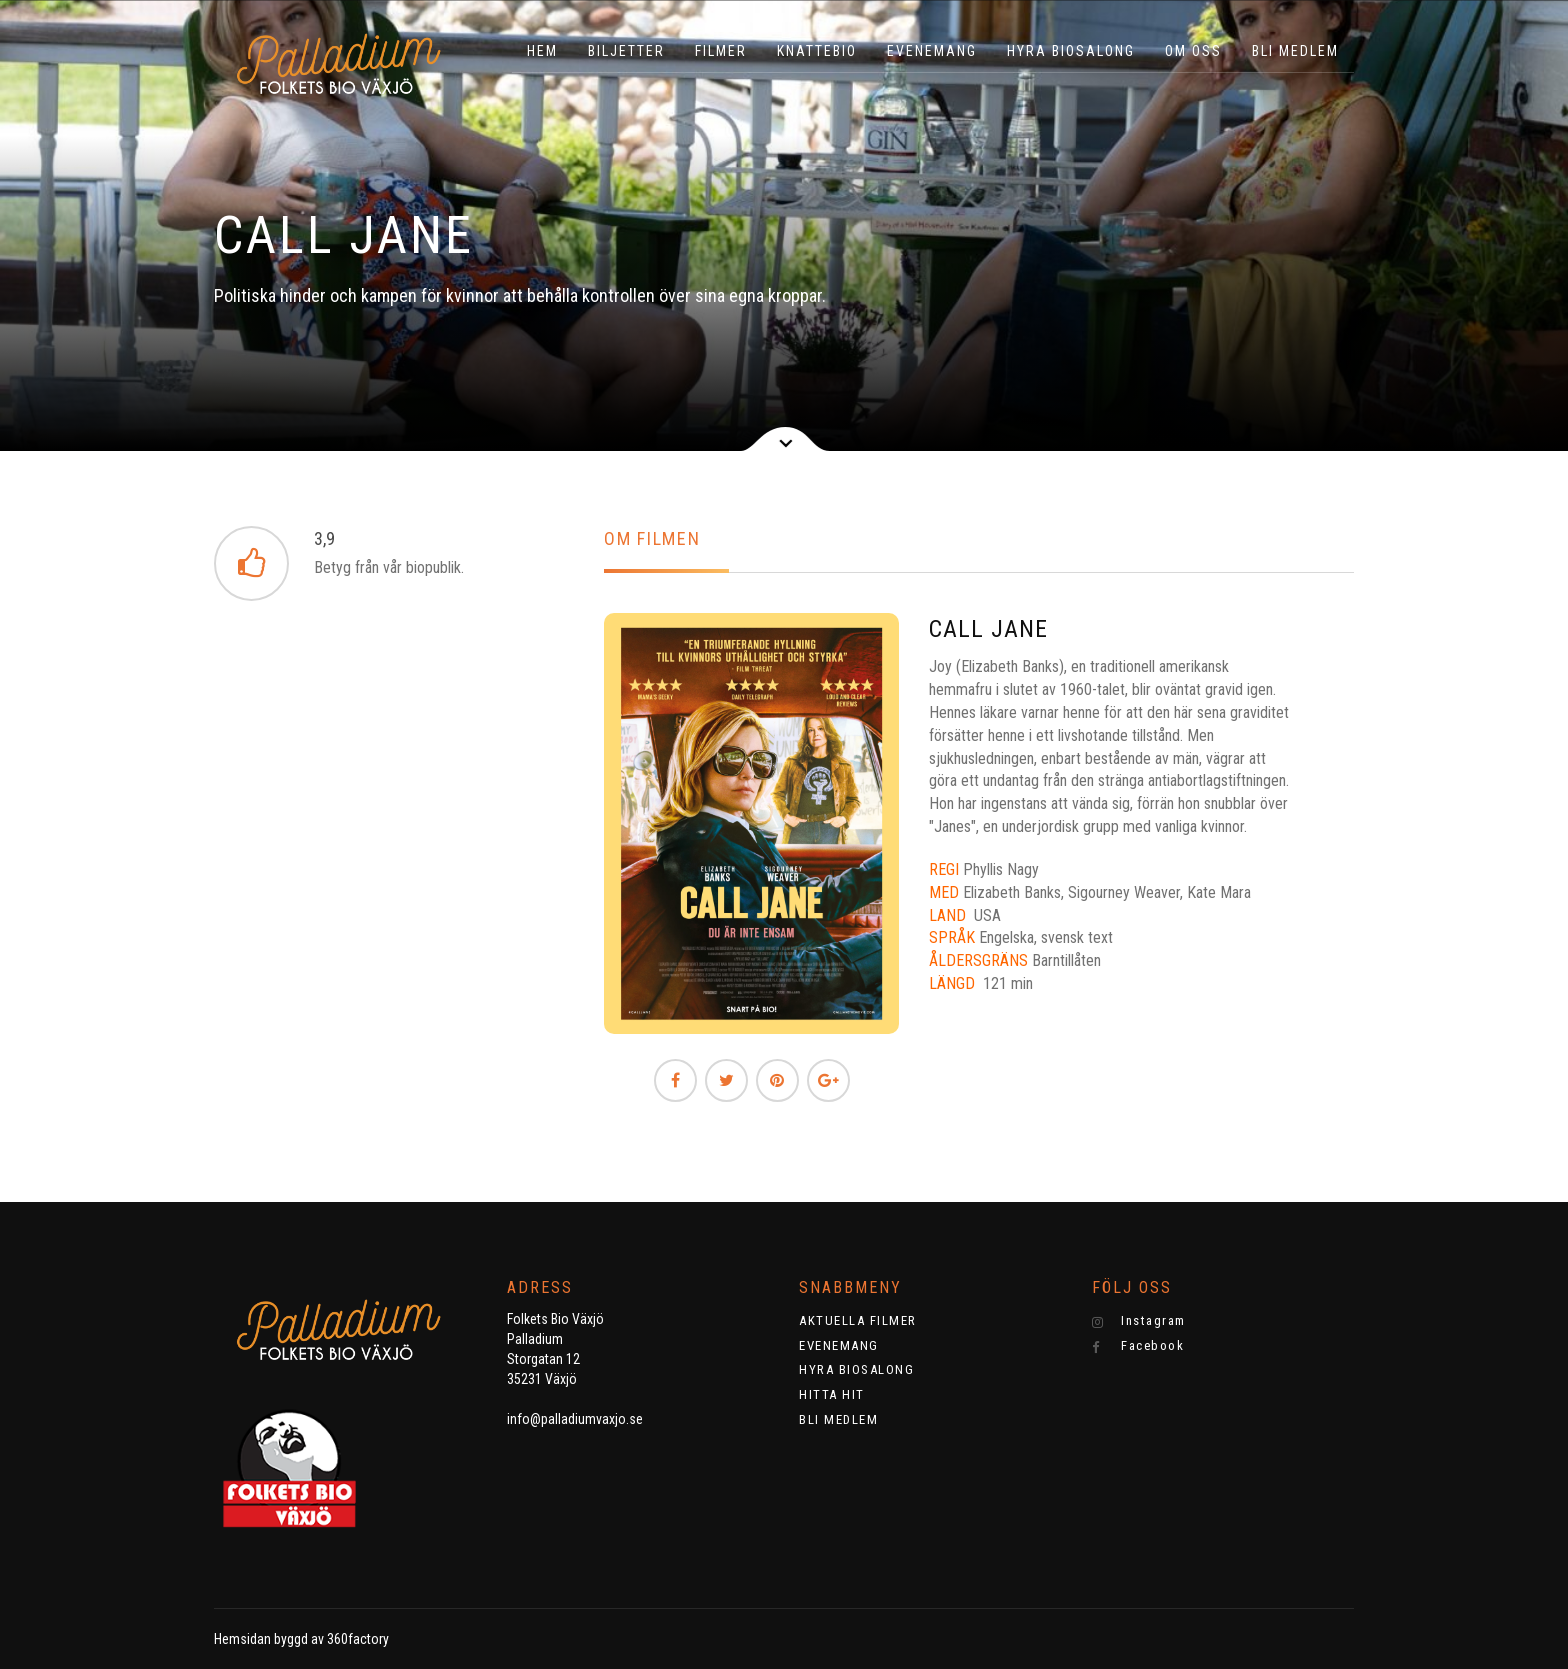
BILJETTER (626, 51)
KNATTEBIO (817, 51)
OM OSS (1193, 51)
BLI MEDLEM (1295, 51)
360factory (358, 1639)
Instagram (1139, 1321)
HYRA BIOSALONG (1071, 51)
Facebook (1138, 1346)
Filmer (721, 51)
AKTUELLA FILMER (858, 1320)
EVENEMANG (932, 51)
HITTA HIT (832, 1394)
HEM (542, 51)
